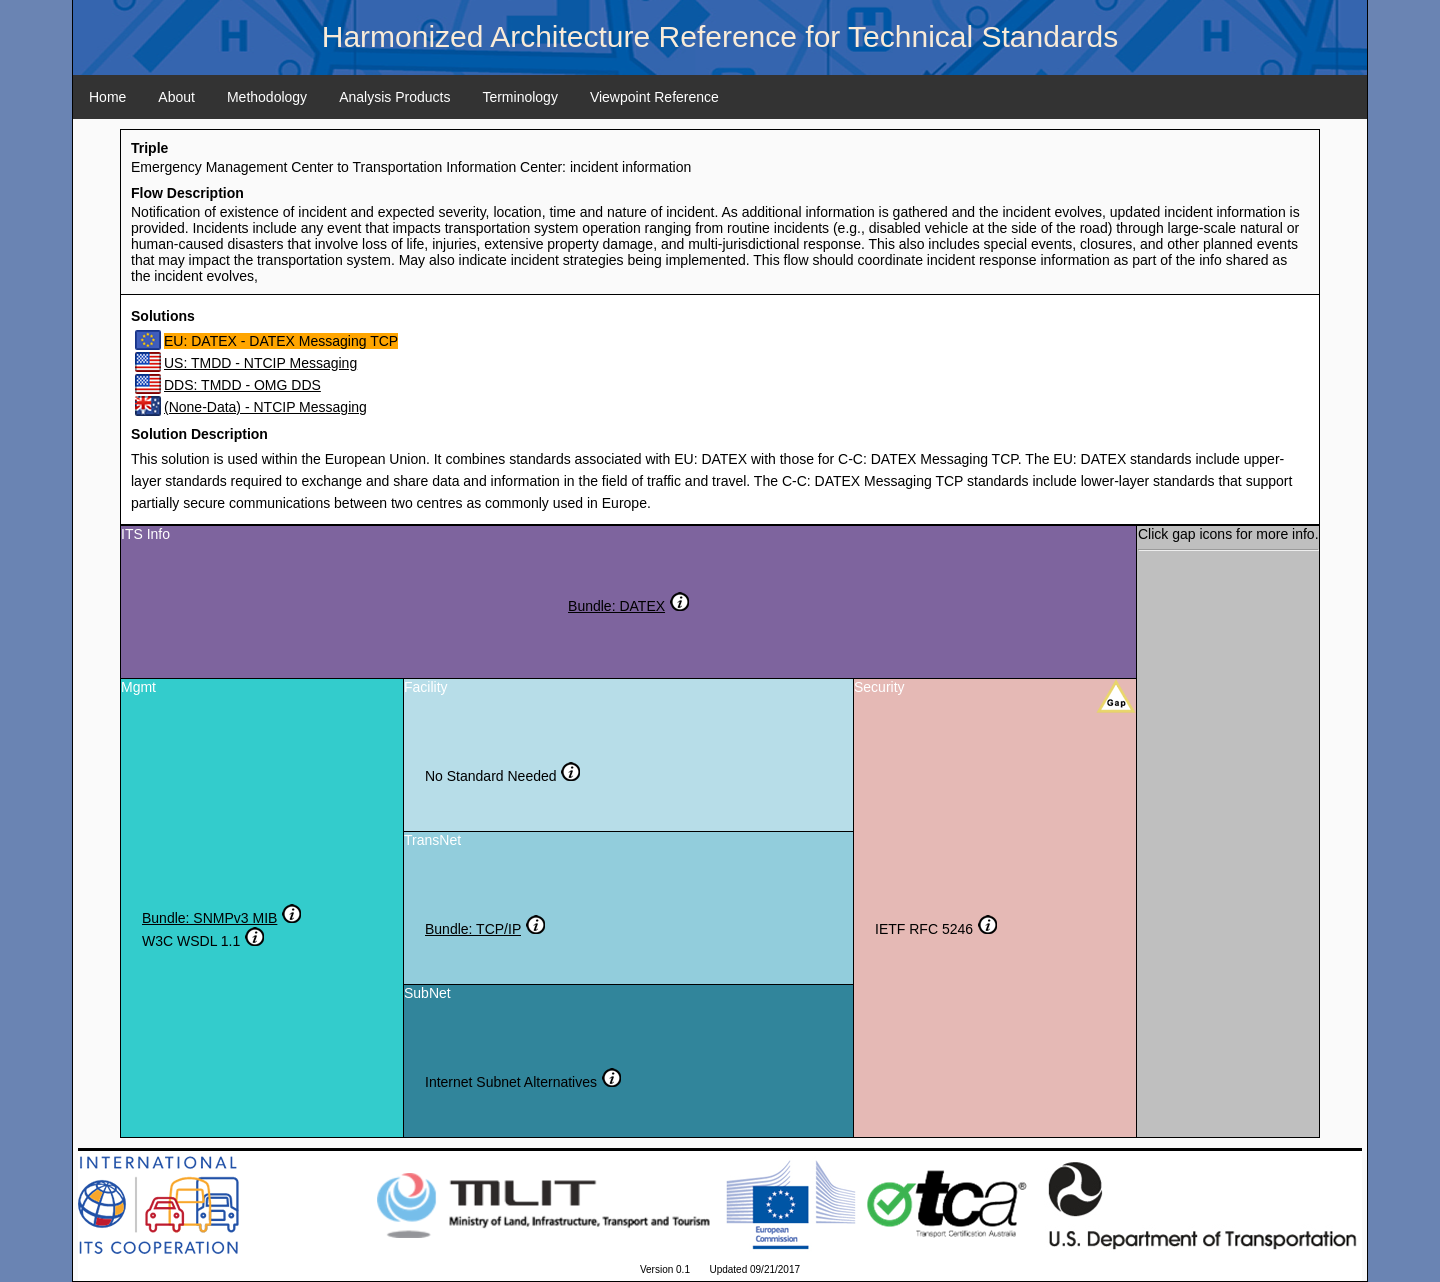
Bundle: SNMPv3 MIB (209, 918)
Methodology (267, 97)
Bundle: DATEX (616, 606)
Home (107, 97)
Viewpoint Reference (654, 97)
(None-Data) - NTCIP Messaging (265, 407)
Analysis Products (394, 97)
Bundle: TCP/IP (473, 929)
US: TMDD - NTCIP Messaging (260, 363)
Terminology (519, 97)
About (176, 97)
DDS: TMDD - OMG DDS (242, 385)
